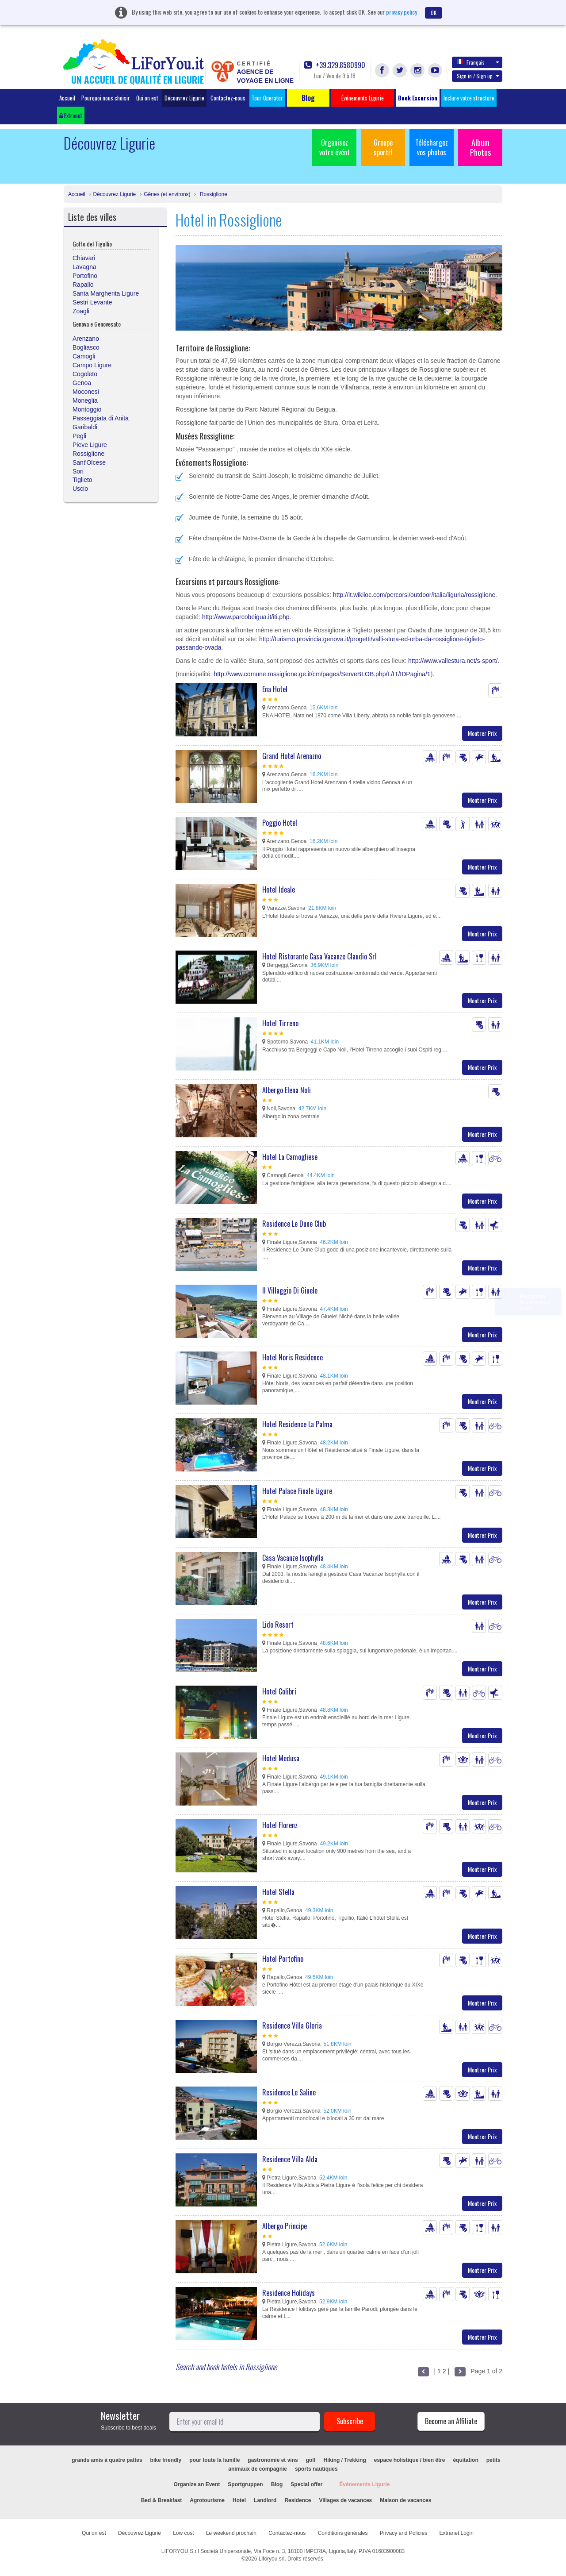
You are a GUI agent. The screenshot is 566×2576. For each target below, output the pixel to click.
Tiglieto (82, 479)
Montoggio (87, 409)
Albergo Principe (284, 2226)
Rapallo (83, 284)
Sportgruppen (245, 2484)
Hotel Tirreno (280, 1023)
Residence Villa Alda (289, 2159)
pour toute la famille (214, 2460)
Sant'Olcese (89, 462)
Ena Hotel (274, 689)
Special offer (306, 2484)
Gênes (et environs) (167, 194)
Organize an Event (197, 2484)
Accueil (67, 97)
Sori (78, 471)
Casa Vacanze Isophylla (293, 1557)
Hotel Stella (278, 1892)
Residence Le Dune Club (294, 1223)
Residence (297, 2500)
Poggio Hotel (279, 822)
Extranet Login (457, 2533)
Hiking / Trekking (345, 2460)
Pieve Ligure (90, 444)
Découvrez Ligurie (184, 97)
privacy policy (401, 11)
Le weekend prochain (231, 2533)
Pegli (79, 435)
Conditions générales (343, 2533)
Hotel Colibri (279, 1691)
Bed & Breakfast (161, 2500)
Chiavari (84, 258)
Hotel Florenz (280, 1825)
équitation (465, 2460)
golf (311, 2460)
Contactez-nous (227, 97)
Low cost (183, 2533)
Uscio (80, 488)
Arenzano (86, 338)
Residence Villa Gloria (292, 2025)
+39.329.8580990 (334, 65)
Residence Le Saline (289, 2092)
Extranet (70, 115)
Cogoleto (85, 373)
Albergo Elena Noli (286, 1090)
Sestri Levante (92, 302)
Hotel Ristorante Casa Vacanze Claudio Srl (319, 956)
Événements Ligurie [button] (362, 97)
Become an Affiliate (451, 2421)
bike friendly (166, 2460)
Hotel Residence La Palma (297, 1424)
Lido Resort (278, 1624)
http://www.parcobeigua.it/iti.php (246, 616)
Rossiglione (212, 194)
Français (478, 62)
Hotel (239, 2500)
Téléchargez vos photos (431, 147)
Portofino (85, 275)
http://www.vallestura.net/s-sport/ (452, 660)
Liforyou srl (272, 2559)
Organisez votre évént (334, 147)
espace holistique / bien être (409, 2460)
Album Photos (480, 147)
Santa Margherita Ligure (106, 293)
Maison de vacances (405, 2500)
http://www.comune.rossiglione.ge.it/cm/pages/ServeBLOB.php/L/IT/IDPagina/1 (322, 674)
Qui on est (147, 97)
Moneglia (85, 400)
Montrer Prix (482, 733)
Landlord (265, 2500)
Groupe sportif (383, 147)
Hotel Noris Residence (292, 1357)
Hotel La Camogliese (289, 1156)
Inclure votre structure (469, 97)
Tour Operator (267, 97)
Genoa (82, 382)
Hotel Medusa (280, 1758)
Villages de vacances (345, 2500)
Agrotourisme (207, 2500)
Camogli (84, 356)
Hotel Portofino (282, 1958)
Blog (277, 2484)
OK (433, 12)
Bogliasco (86, 347)
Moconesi (86, 391)
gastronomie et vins (273, 2460)
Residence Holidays (288, 2292)
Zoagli (81, 311)
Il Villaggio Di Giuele (289, 1290)
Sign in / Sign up (478, 76)
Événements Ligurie (364, 2484)
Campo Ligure (92, 365)
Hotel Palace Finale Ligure (297, 1491)
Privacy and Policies (403, 2533)
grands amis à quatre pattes (107, 2460)
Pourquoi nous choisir (105, 97)
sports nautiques (316, 2469)
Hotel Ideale (278, 889)
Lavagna (84, 266)
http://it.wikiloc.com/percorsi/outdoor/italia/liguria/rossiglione (414, 594)
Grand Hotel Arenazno (291, 756)
